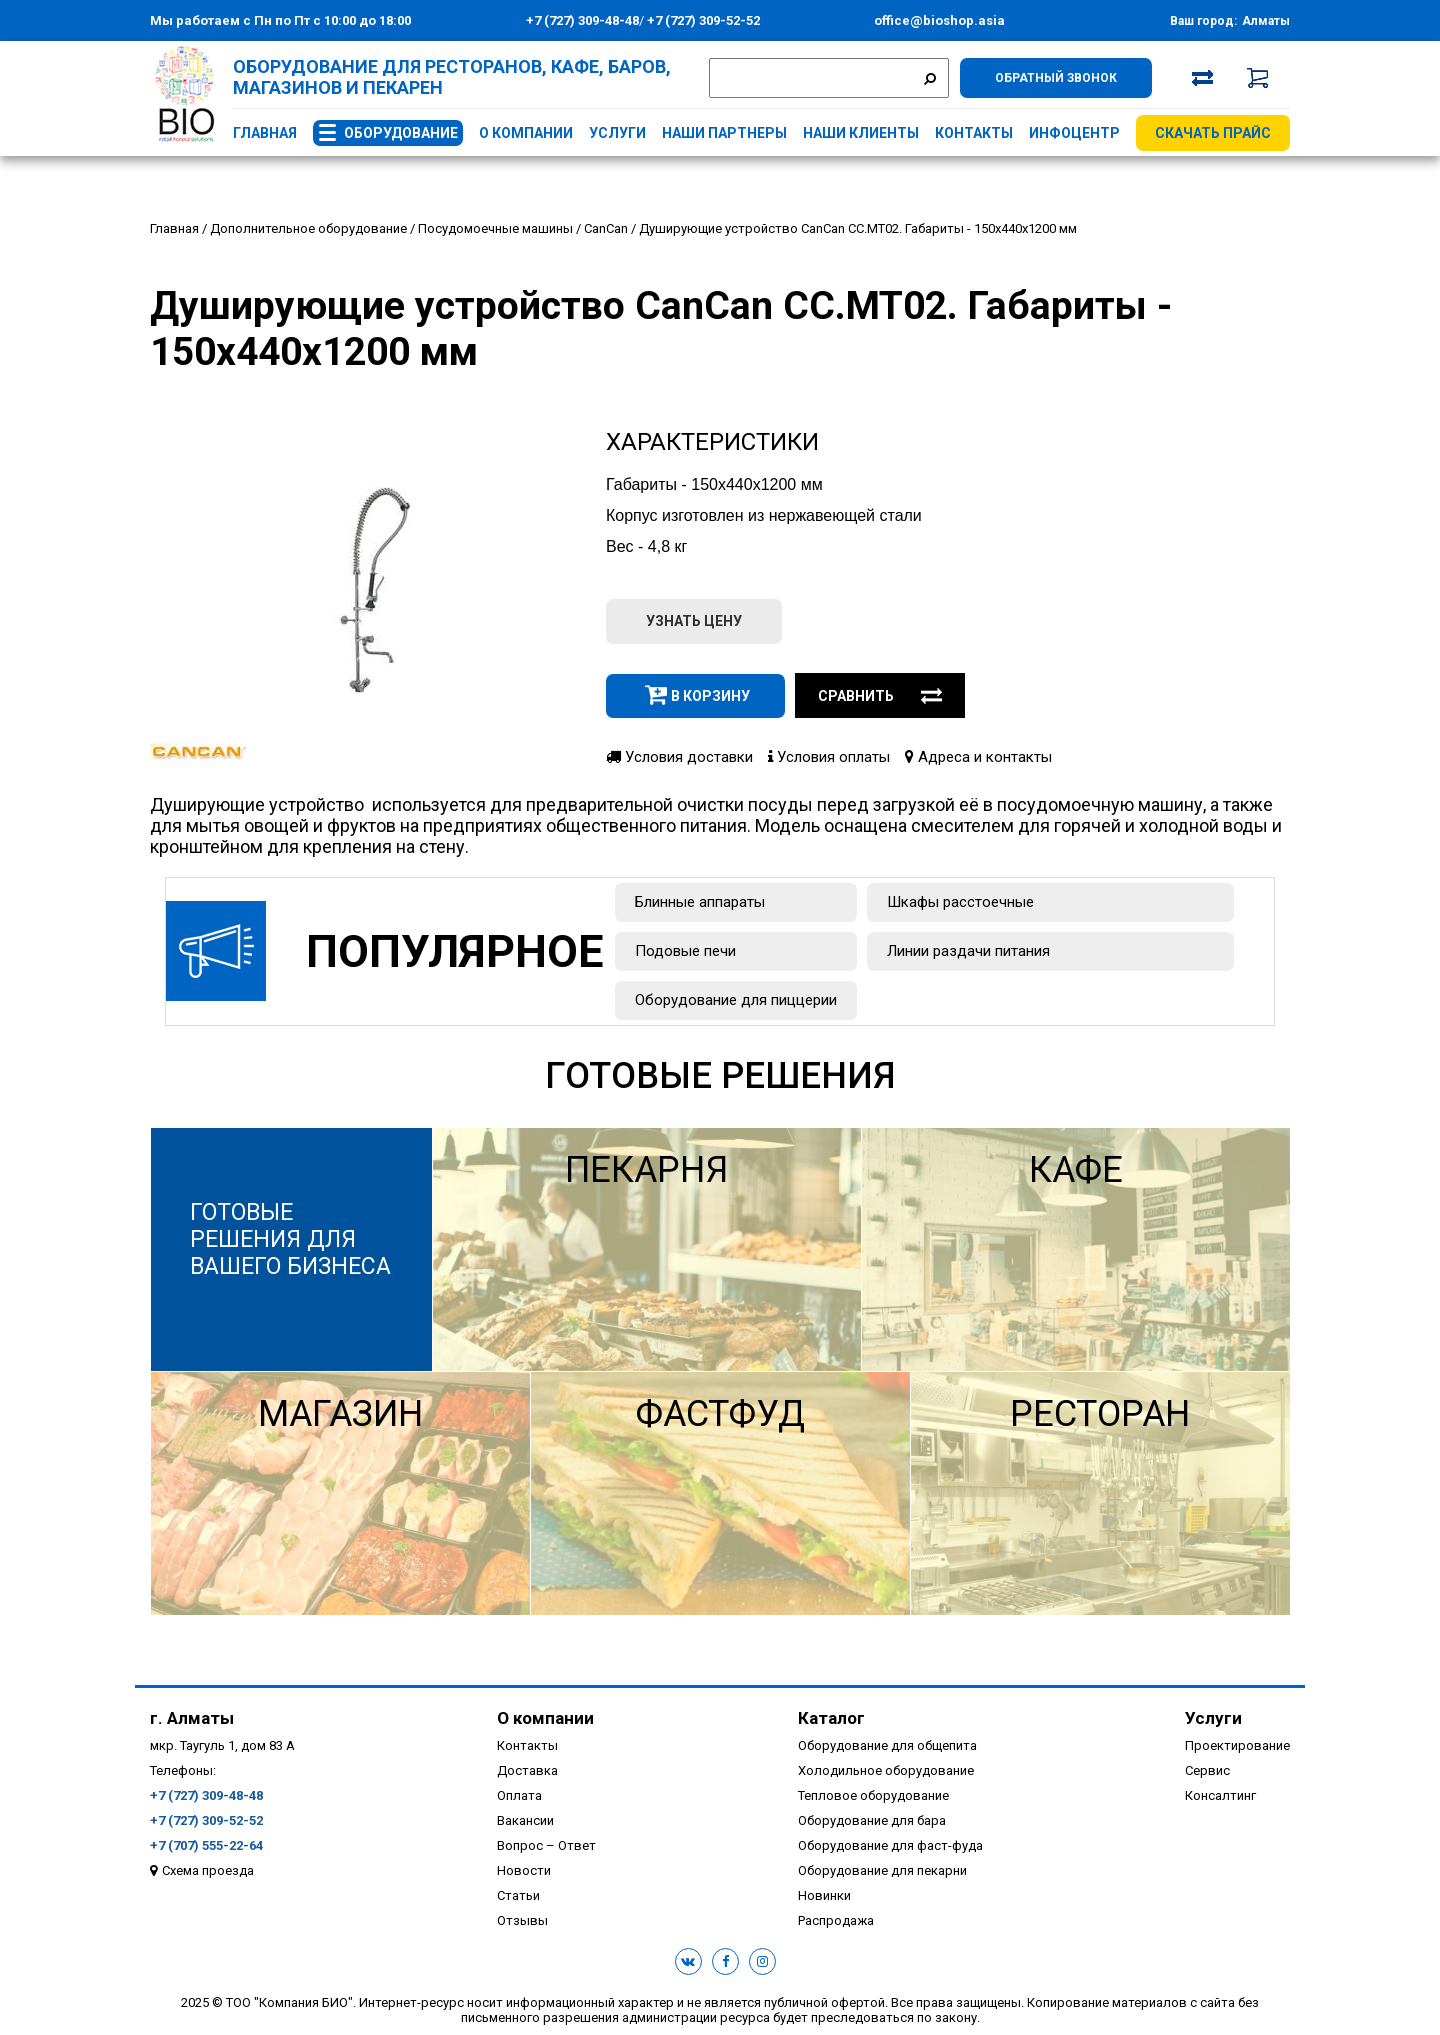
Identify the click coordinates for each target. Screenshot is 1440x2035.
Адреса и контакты (978, 757)
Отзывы (522, 1920)
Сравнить (880, 696)
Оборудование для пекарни (882, 1870)
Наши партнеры (724, 133)
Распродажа (836, 1920)
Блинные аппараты (700, 902)
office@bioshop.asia (939, 20)
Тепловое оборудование (873, 1795)
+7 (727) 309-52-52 (702, 20)
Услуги (617, 133)
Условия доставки (679, 757)
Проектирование (1237, 1745)
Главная (265, 133)
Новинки (824, 1895)
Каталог (831, 1718)
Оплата (519, 1795)
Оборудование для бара (872, 1820)
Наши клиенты (861, 133)
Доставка (527, 1770)
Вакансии (525, 1820)
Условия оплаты (829, 757)
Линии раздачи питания (968, 951)
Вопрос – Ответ (546, 1845)
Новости (524, 1870)
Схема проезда (208, 1870)
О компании (526, 133)
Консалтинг (1220, 1795)
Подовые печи (685, 951)
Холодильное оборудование (886, 1770)
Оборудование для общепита (887, 1745)
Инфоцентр (1074, 133)
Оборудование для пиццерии (736, 1000)
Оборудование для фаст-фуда (890, 1845)
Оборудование (401, 133)
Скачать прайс (1213, 133)
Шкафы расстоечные (960, 902)
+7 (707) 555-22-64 (206, 1845)
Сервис (1207, 1770)
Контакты (974, 133)
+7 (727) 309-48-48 (582, 20)
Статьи (518, 1895)
